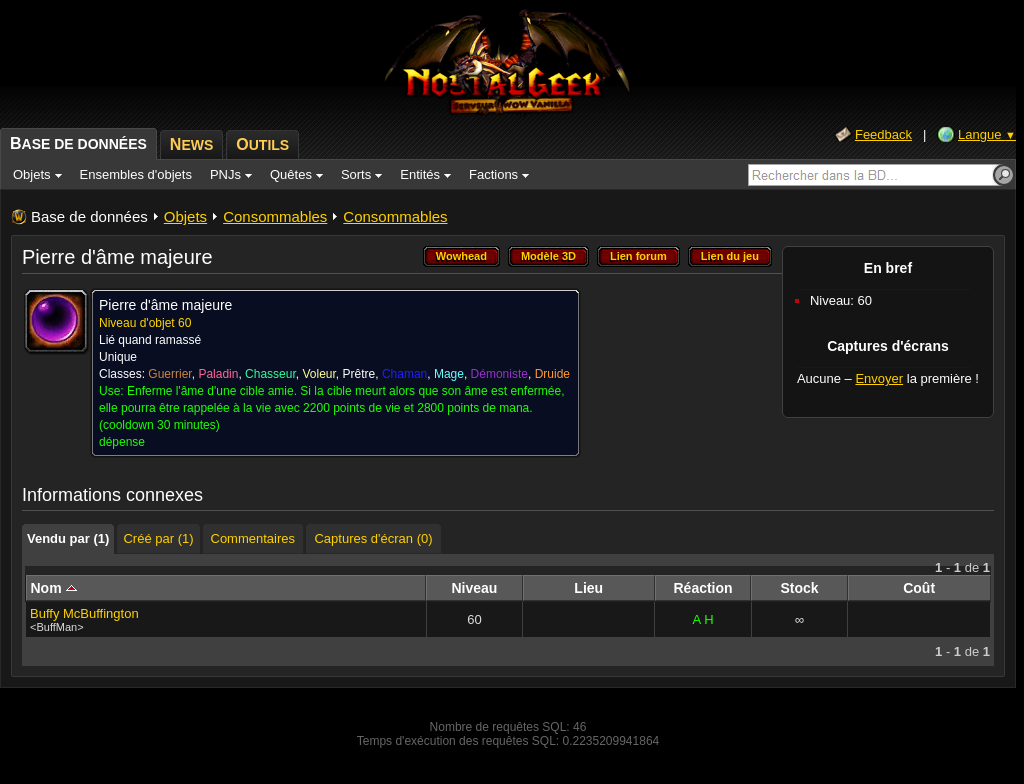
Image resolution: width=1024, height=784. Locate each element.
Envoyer (879, 378)
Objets (185, 216)
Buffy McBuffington (84, 613)
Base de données (89, 216)
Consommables (275, 216)
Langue (987, 134)
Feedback (883, 134)
